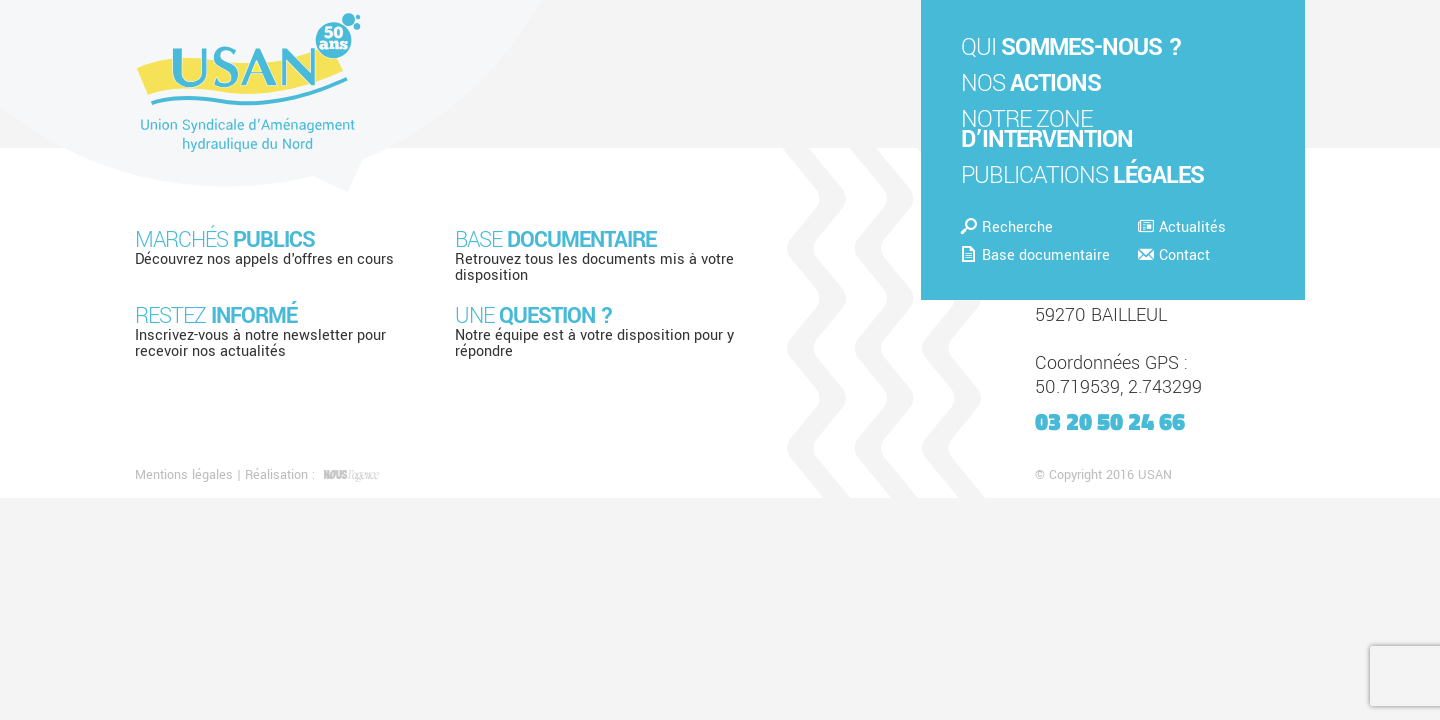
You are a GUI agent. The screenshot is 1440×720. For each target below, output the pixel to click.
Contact (1174, 255)
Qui (1071, 47)
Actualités (1182, 227)
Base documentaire (1035, 255)
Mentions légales (184, 475)
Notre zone (1047, 129)
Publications (1082, 175)
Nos (1031, 83)
